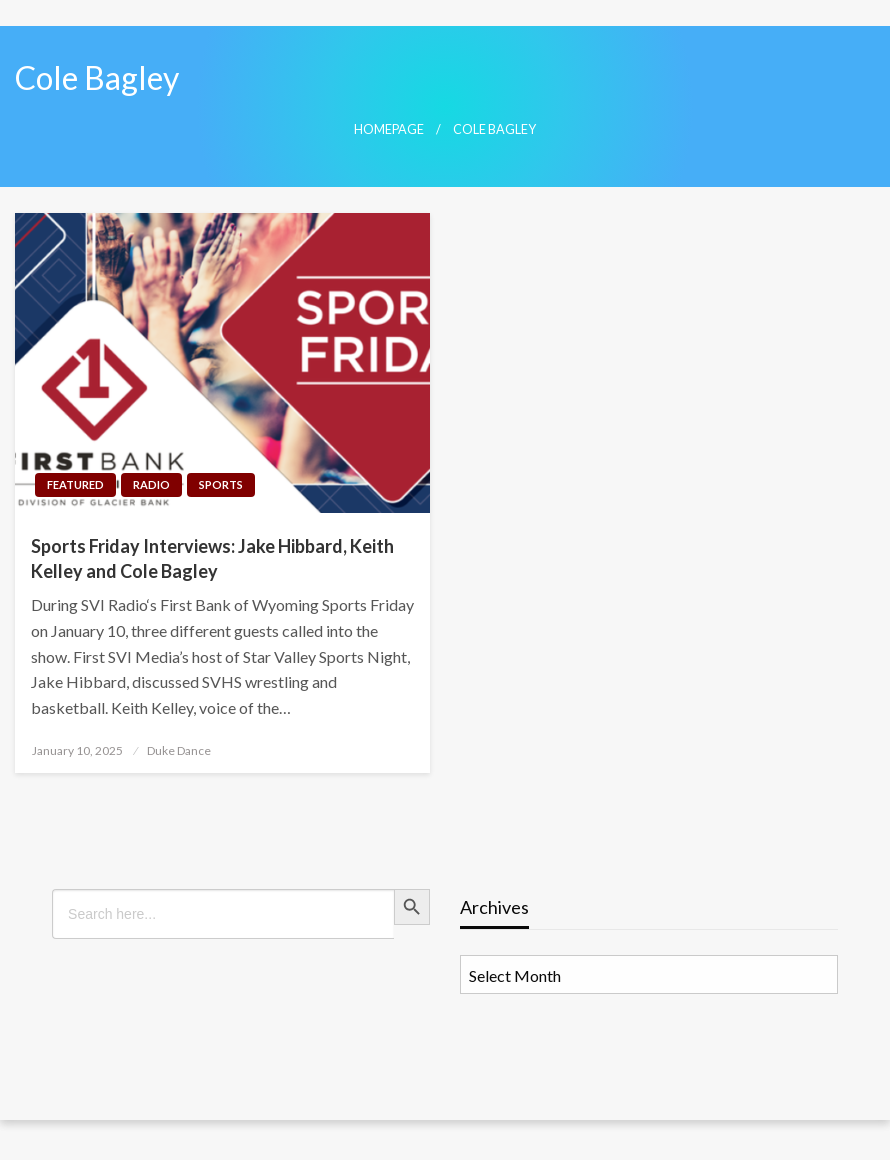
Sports (221, 484)
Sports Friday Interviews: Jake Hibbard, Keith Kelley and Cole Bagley (212, 558)
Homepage (389, 129)
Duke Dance (179, 750)
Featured (75, 484)
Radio (151, 484)
